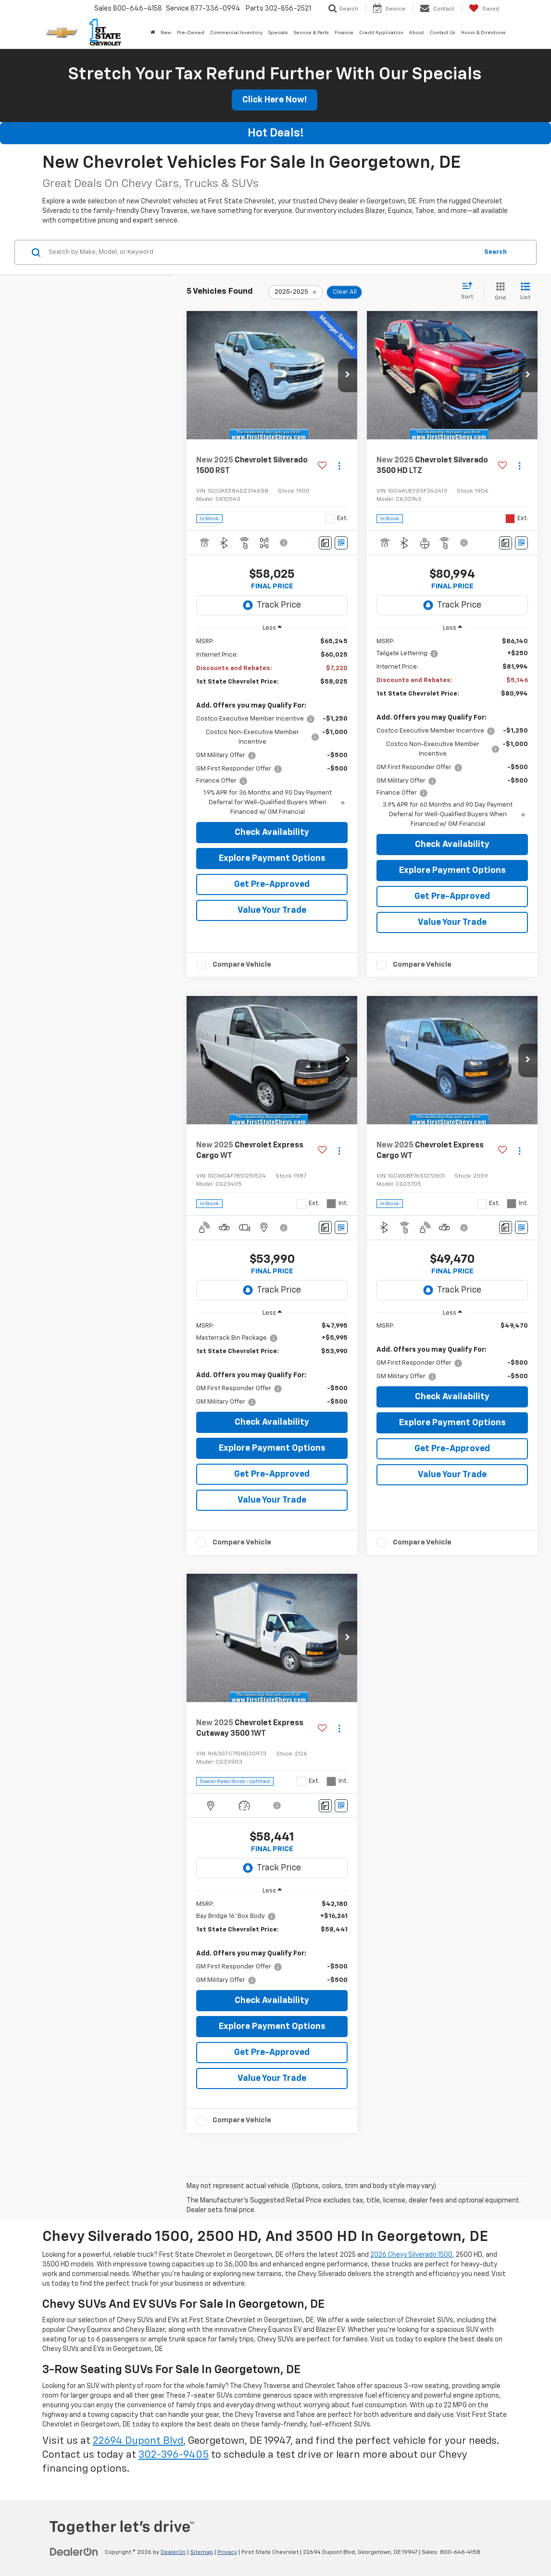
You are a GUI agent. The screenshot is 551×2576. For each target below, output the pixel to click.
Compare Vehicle (242, 964)
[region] (272, 727)
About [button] (416, 32)
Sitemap (201, 2552)
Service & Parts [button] (311, 32)
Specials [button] (278, 32)
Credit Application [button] (381, 32)
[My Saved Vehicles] (484, 8)
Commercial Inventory (236, 32)
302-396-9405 (173, 2455)
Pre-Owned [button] (190, 32)
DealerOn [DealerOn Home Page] (173, 2552)
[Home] (153, 32)
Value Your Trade (272, 910)
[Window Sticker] (341, 542)
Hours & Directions (483, 32)
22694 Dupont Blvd (138, 2441)
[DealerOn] (74, 2552)
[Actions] (339, 466)
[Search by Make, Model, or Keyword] (262, 252)
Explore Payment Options (272, 858)
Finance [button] (344, 32)
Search (495, 252)
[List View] (525, 292)
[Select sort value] (470, 291)
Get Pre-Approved (272, 884)
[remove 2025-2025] (295, 292)
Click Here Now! (274, 100)
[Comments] (325, 542)
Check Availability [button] (272, 832)
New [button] (166, 32)
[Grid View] (498, 292)
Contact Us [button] (442, 32)
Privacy (227, 2552)
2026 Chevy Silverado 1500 (411, 2255)
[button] (347, 375)
